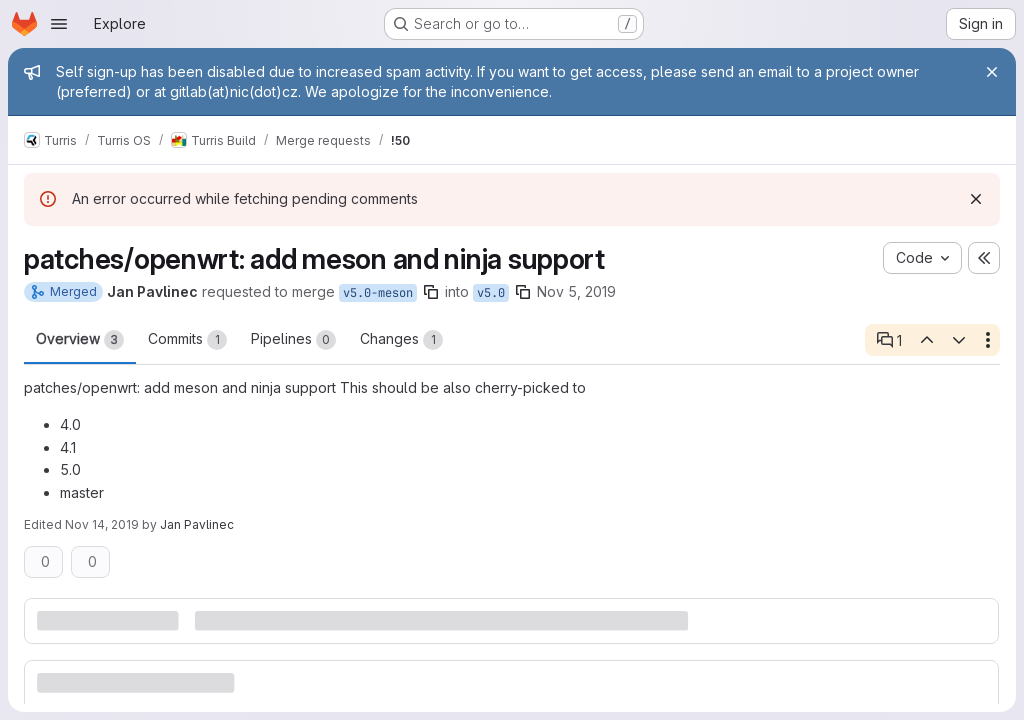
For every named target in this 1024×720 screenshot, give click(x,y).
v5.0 (491, 293)
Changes (401, 340)
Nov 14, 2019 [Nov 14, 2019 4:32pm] (102, 524)
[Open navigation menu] (59, 24)
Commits (187, 340)
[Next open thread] (959, 340)
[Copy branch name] (431, 292)
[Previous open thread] (926, 340)
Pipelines (293, 340)
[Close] (992, 72)
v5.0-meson (378, 293)
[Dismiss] (976, 199)
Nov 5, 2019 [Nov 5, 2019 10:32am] (576, 291)
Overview (80, 340)
